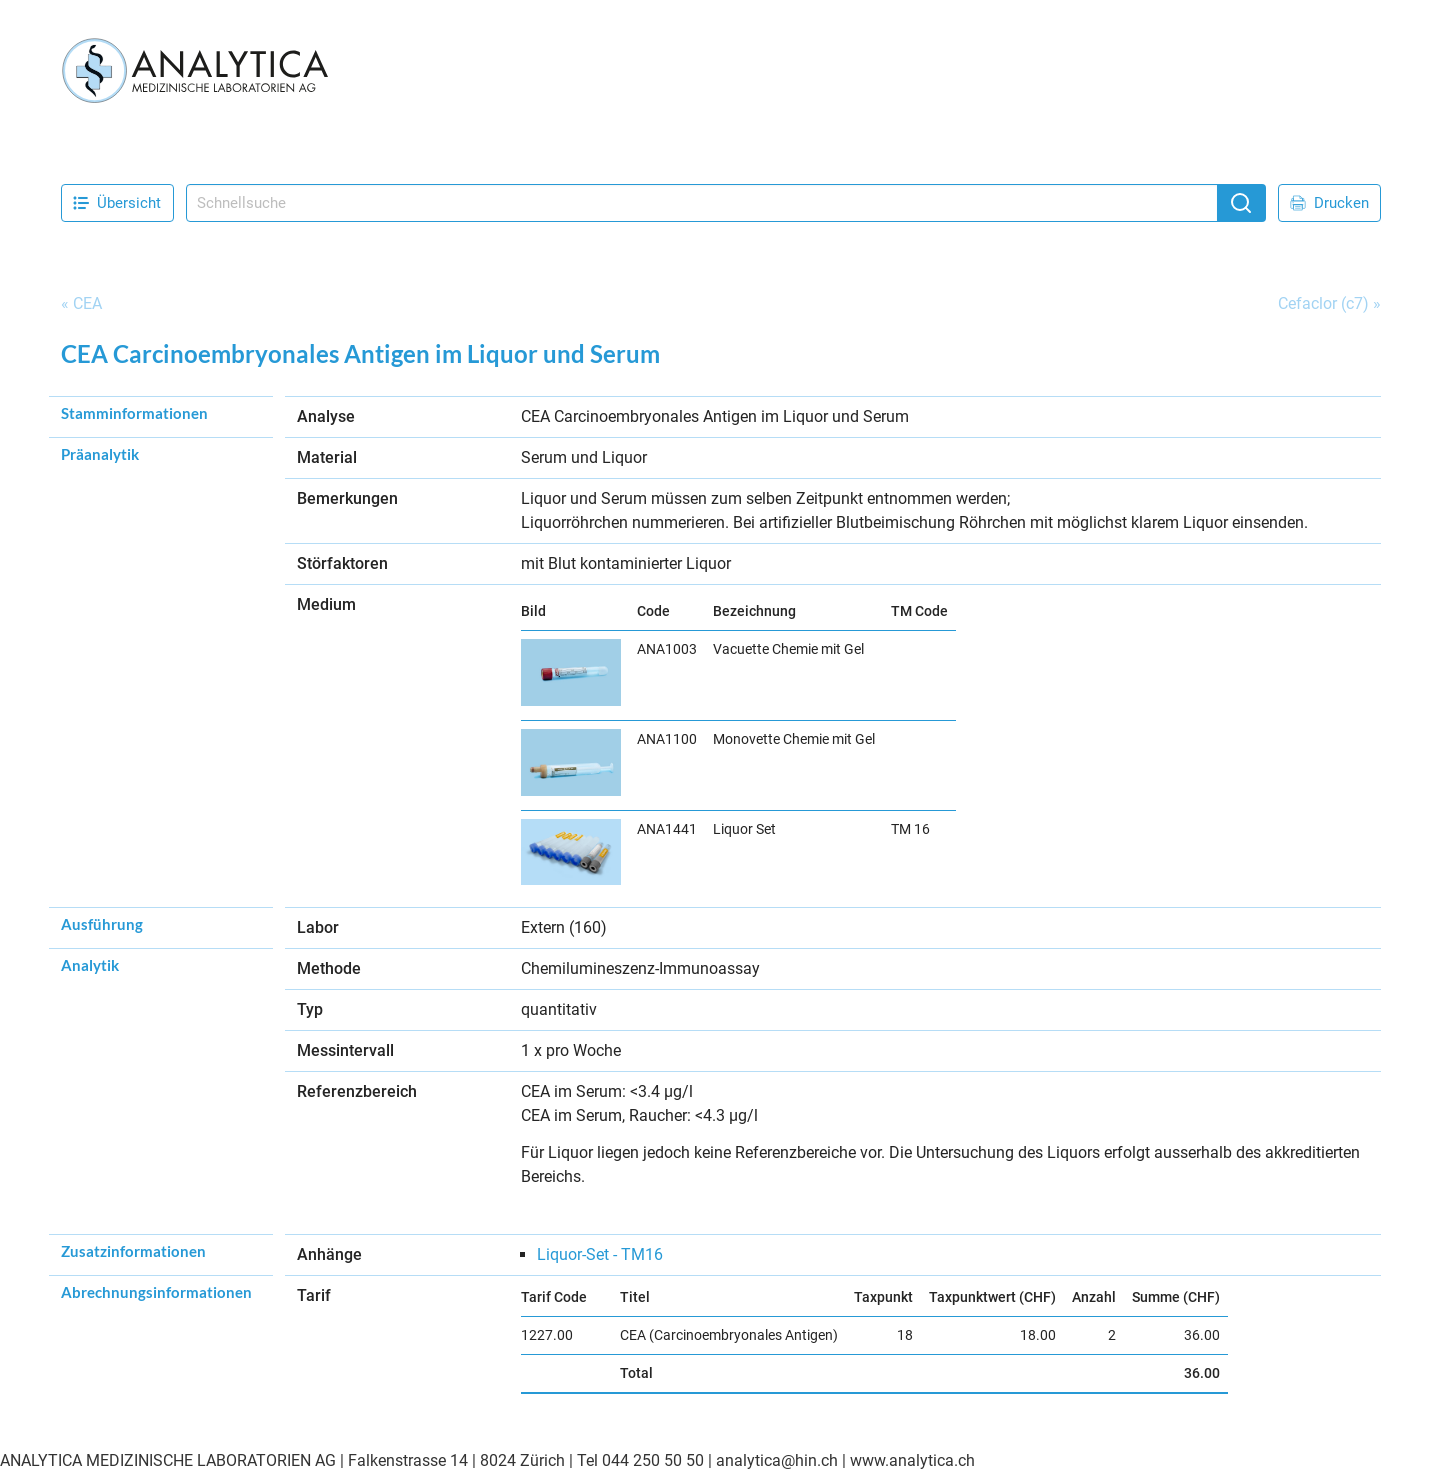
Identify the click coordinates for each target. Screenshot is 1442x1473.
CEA (87, 303)
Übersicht (117, 203)
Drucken (1329, 203)
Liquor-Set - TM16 (600, 1254)
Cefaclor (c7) (1323, 303)
